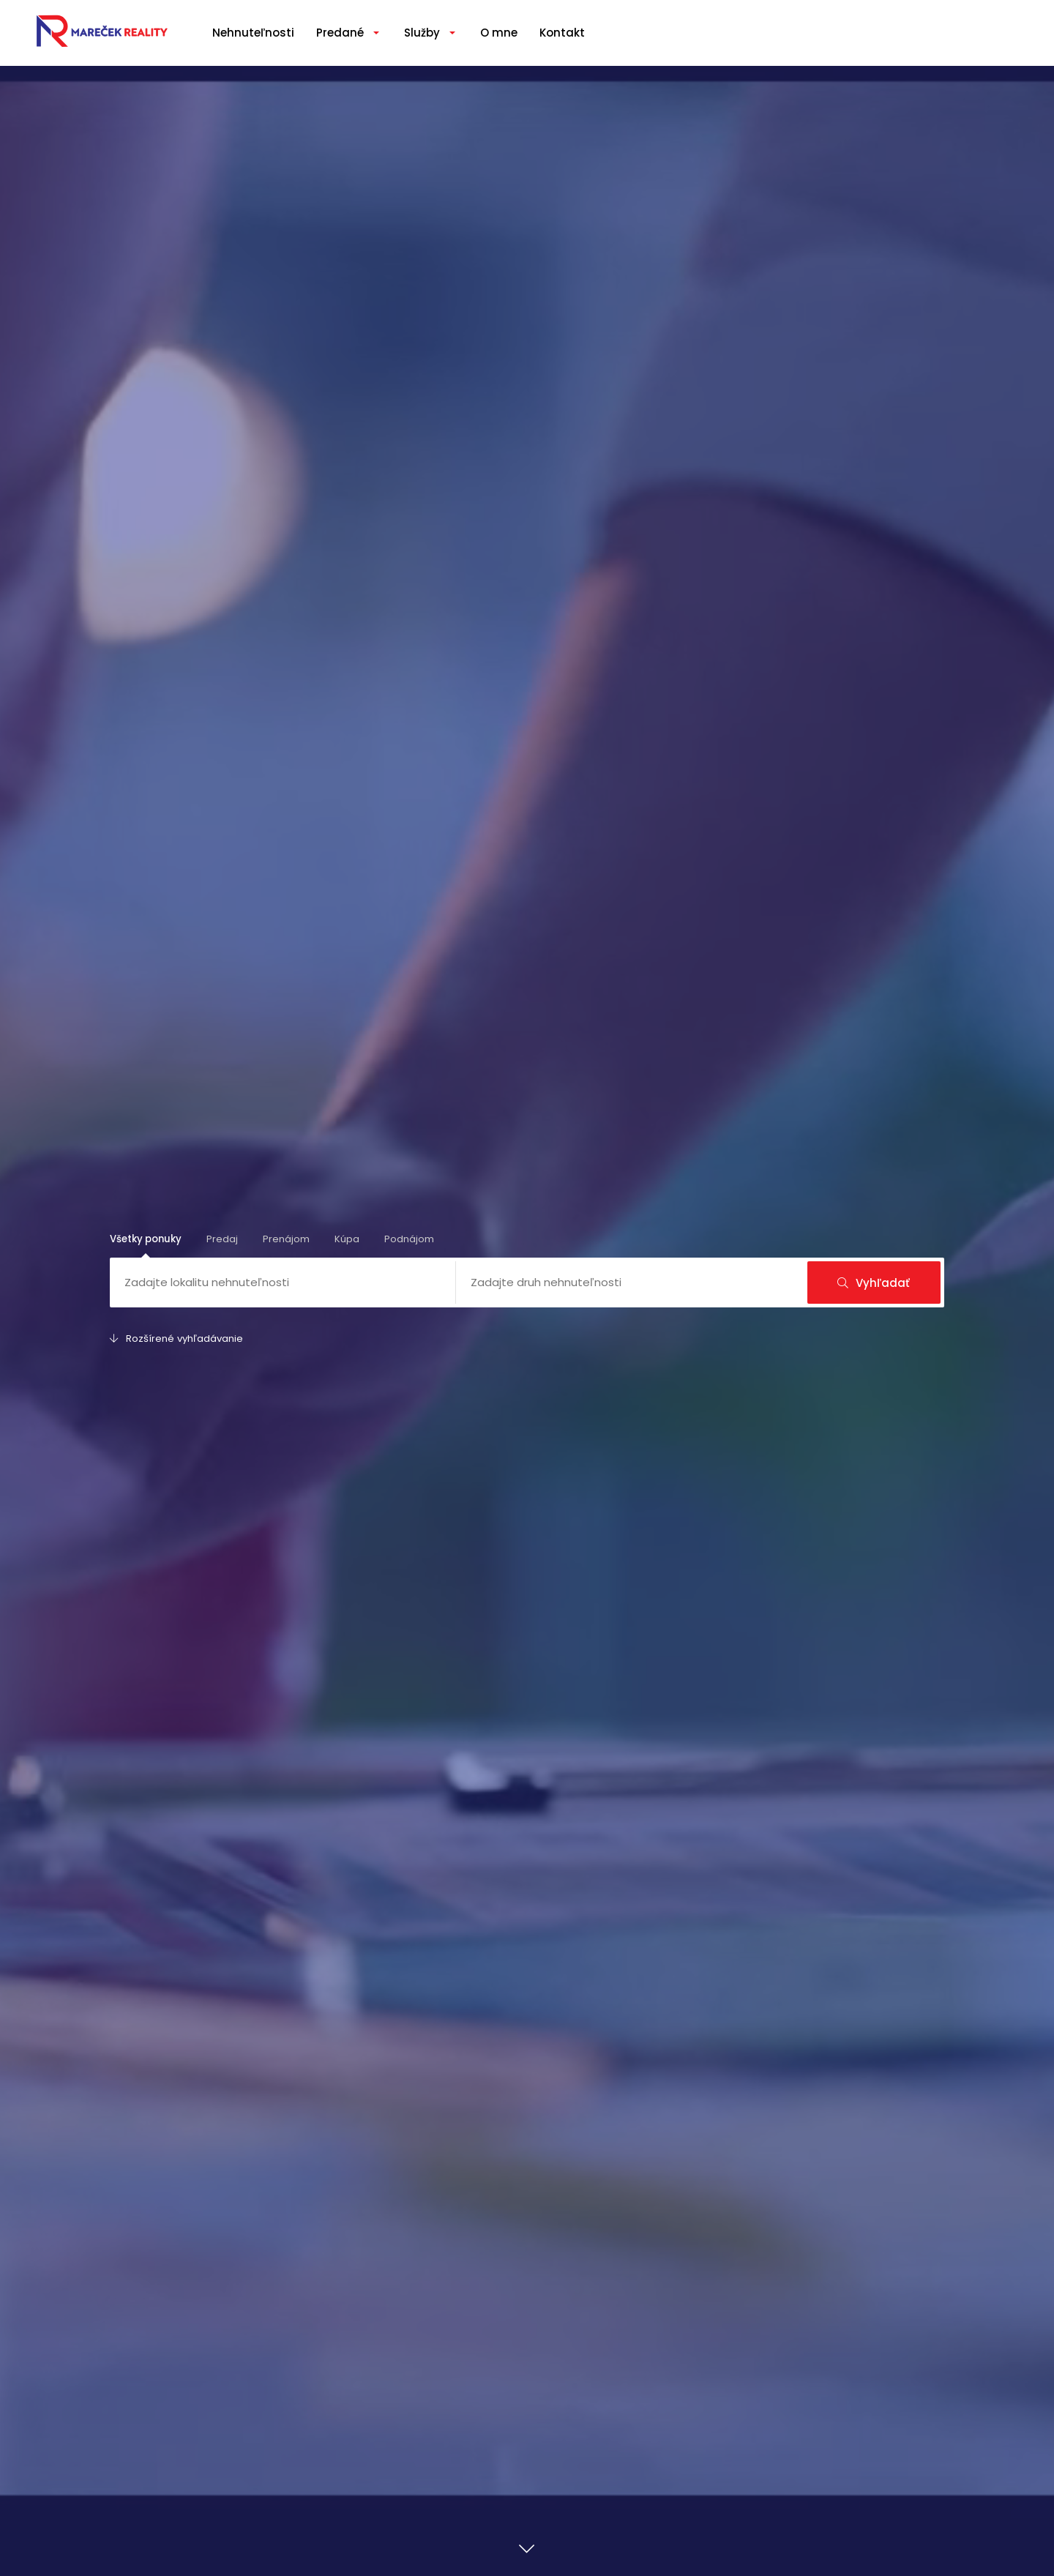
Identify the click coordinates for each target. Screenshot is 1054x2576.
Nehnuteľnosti (253, 32)
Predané (340, 32)
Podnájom (409, 1239)
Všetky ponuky (146, 1239)
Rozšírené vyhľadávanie (176, 1338)
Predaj (222, 1239)
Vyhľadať (873, 1283)
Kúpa (346, 1239)
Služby (422, 32)
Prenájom (286, 1239)
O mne (498, 32)
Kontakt (562, 32)
